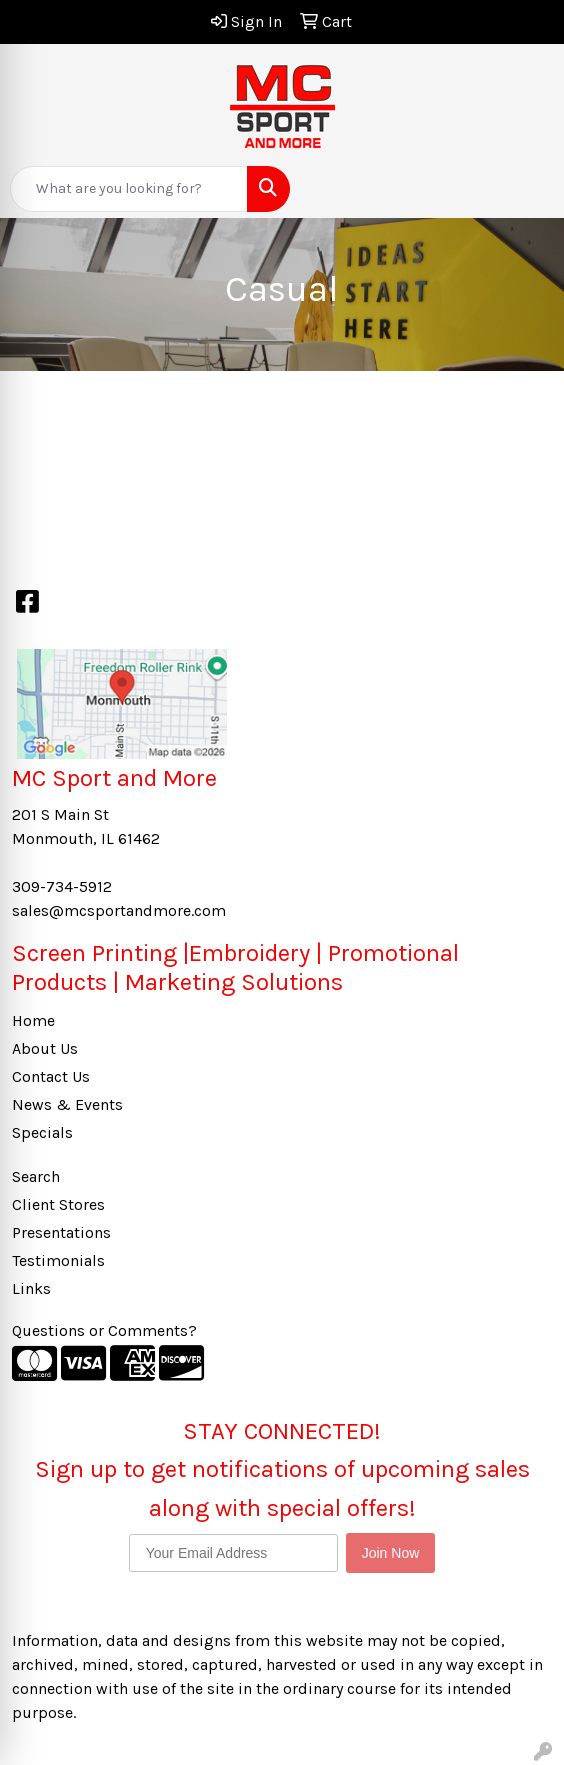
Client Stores (58, 1204)
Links (31, 1288)
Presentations (61, 1232)
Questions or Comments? (104, 1330)
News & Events (67, 1104)
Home (33, 1020)
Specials (42, 1132)
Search (36, 1176)
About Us (45, 1048)
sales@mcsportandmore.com (119, 910)
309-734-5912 (62, 886)
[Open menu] (524, 189)
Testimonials (58, 1260)
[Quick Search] (129, 189)
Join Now (391, 1553)
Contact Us (51, 1076)
